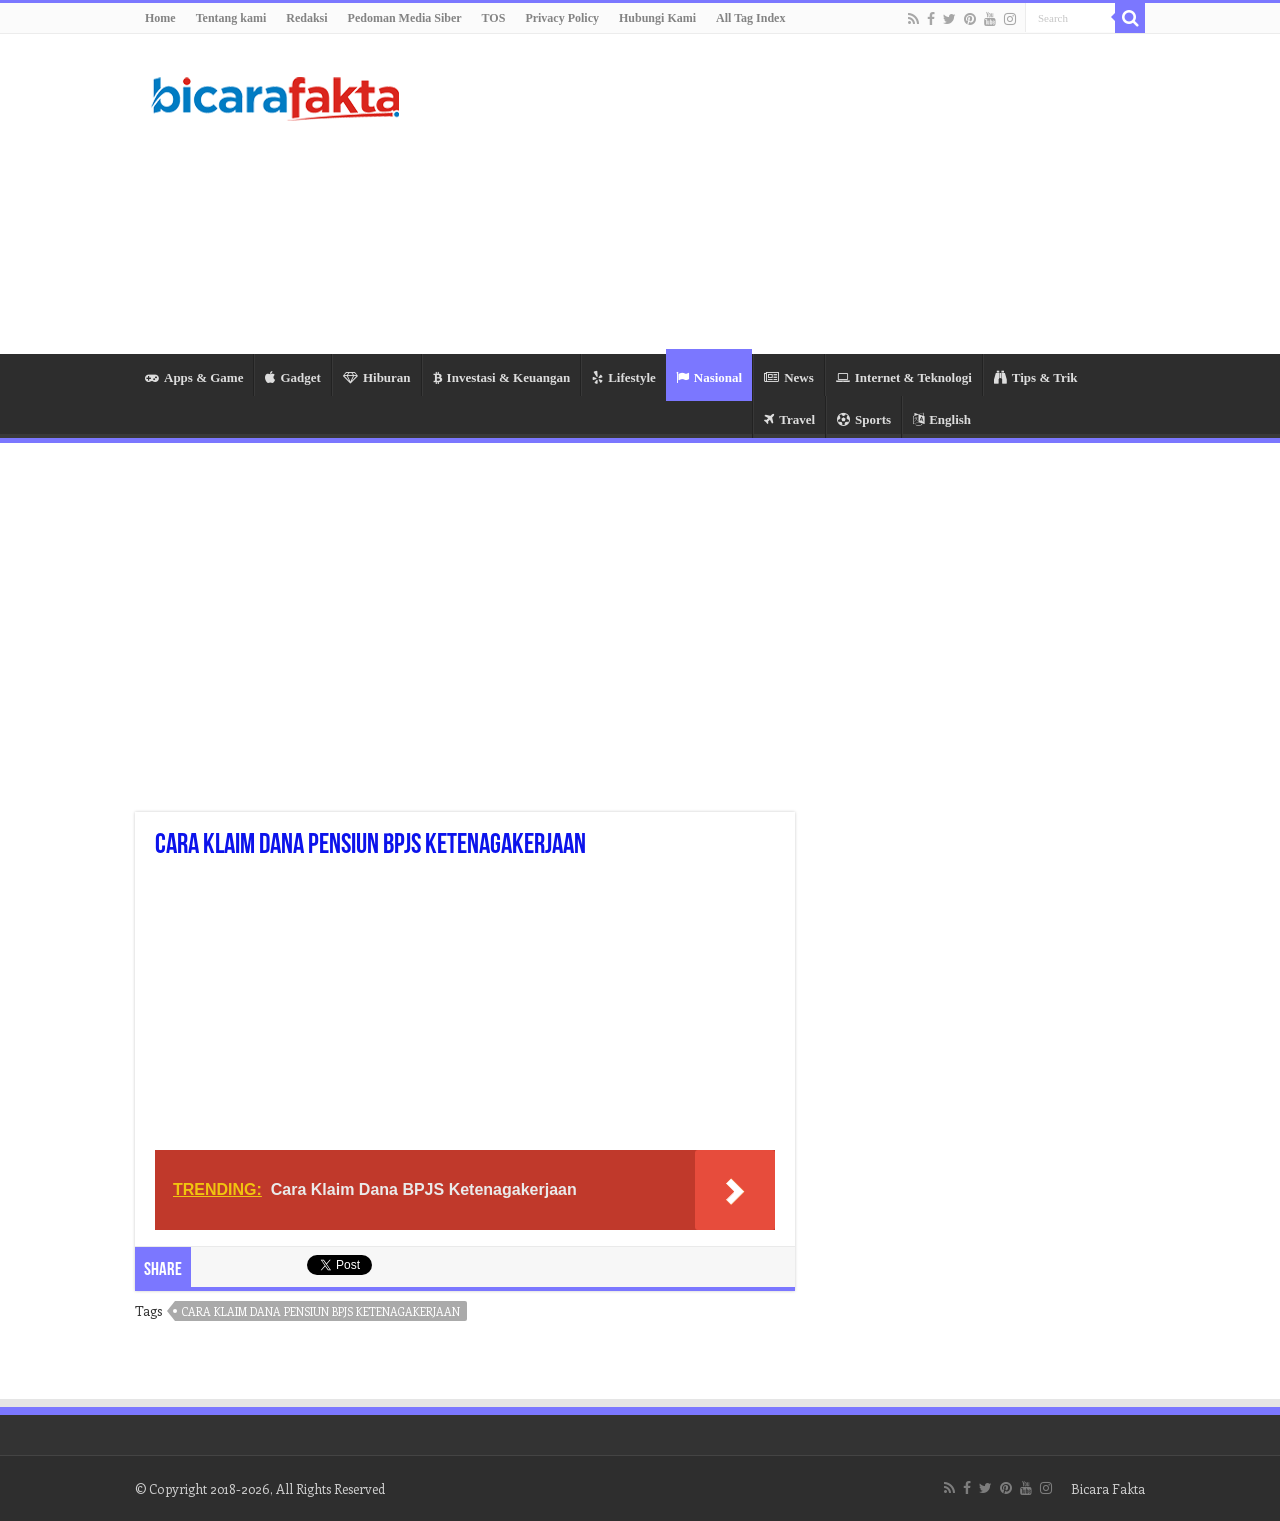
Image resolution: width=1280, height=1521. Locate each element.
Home (160, 18)
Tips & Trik (1036, 377)
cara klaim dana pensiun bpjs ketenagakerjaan (321, 1311)
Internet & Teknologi (904, 377)
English (942, 419)
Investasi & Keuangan (502, 377)
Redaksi (306, 18)
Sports (864, 419)
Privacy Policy (562, 18)
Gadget (292, 377)
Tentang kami (231, 18)
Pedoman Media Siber (405, 18)
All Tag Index (750, 18)
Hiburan (377, 377)
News (789, 377)
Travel (789, 419)
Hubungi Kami (657, 18)
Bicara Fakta (1108, 1488)
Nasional (709, 377)
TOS (494, 18)
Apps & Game (194, 377)
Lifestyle (624, 377)
